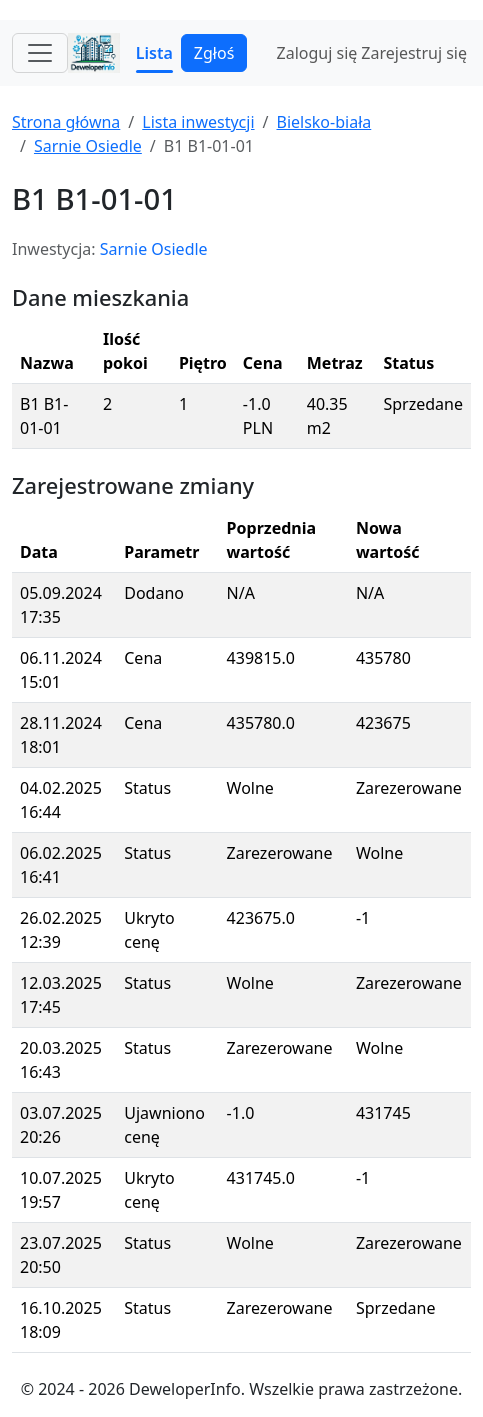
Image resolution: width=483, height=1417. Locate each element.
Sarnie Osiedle (88, 146)
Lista (154, 53)
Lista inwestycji (198, 122)
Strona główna (66, 122)
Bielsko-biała (323, 122)
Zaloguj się (317, 53)
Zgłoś (214, 53)
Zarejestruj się (414, 53)
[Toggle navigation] (40, 53)
